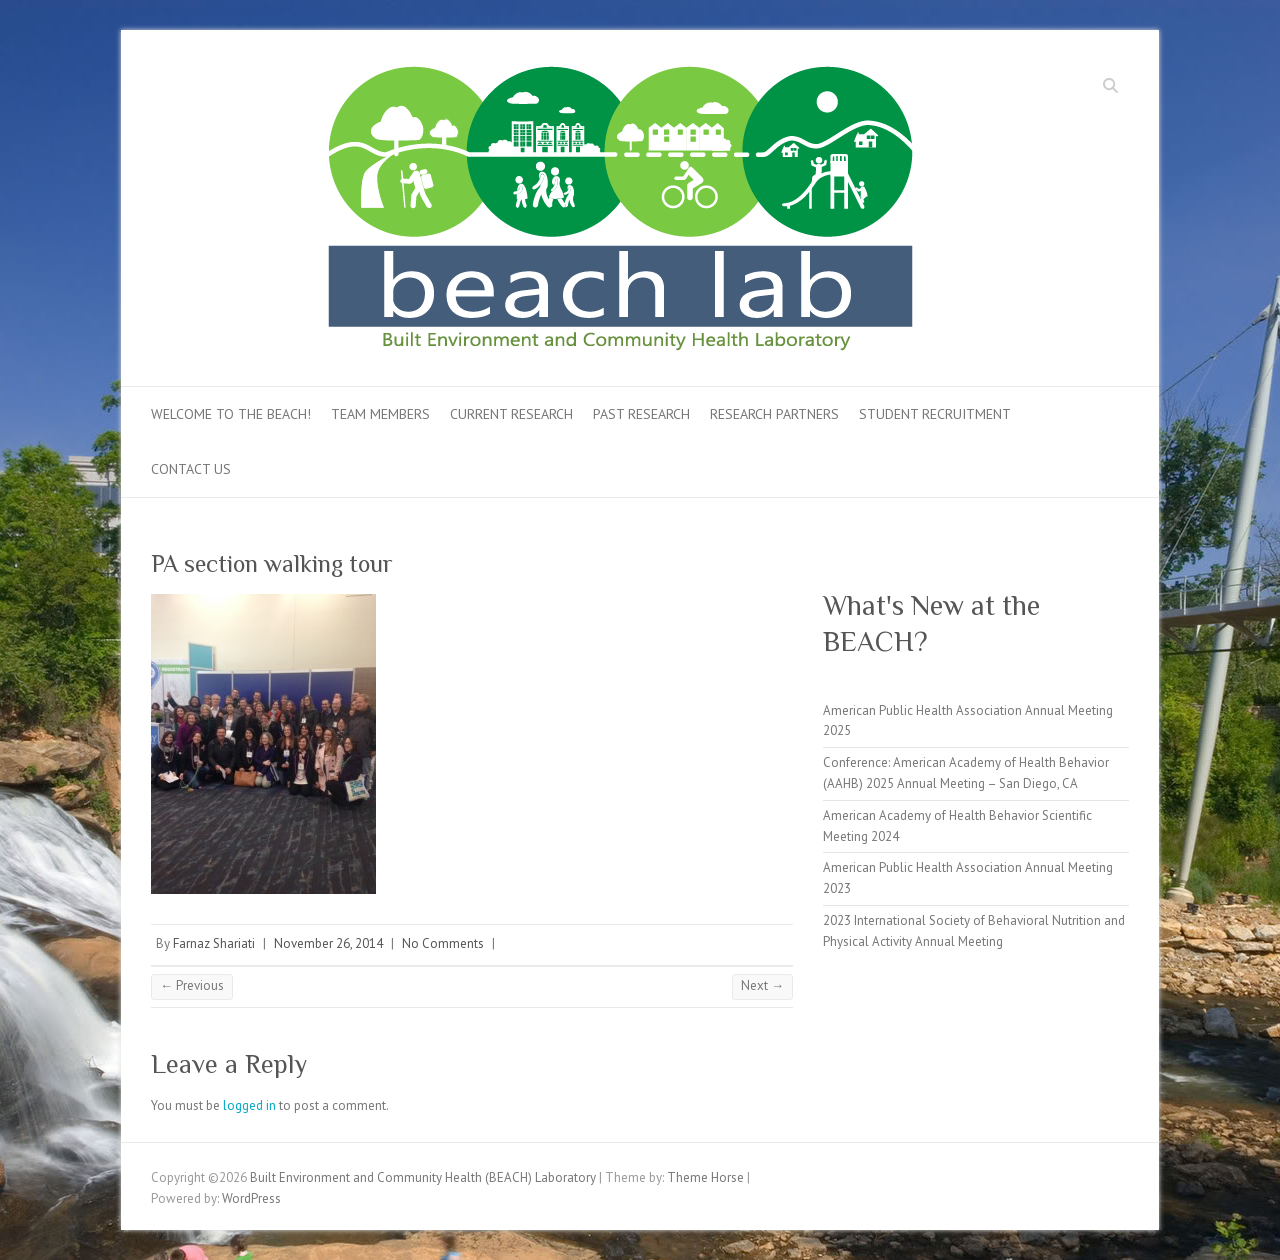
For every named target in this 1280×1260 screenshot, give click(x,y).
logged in (249, 1105)
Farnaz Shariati (214, 943)
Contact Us (191, 469)
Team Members (380, 414)
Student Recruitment (935, 414)
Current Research (511, 414)
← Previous (192, 985)
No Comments (443, 943)
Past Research (641, 414)
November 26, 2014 (328, 943)
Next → (762, 985)
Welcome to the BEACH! (231, 414)
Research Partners (774, 414)
